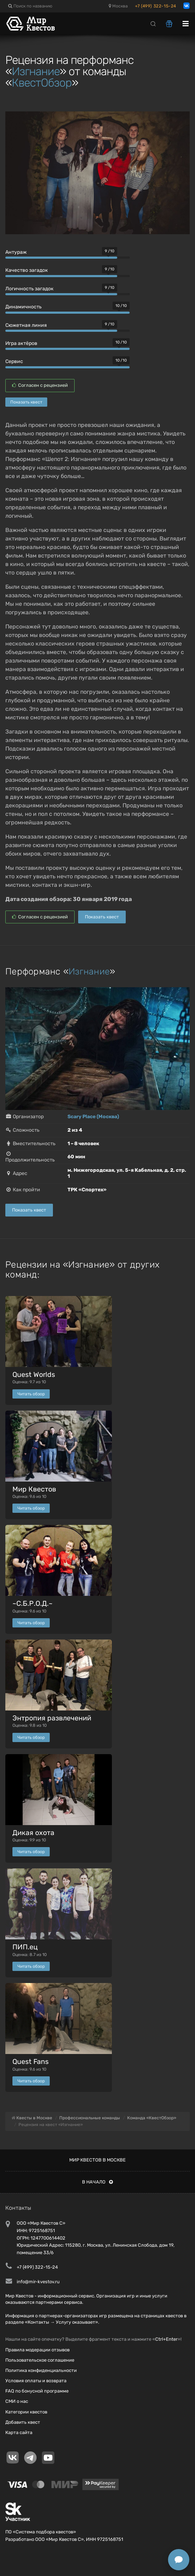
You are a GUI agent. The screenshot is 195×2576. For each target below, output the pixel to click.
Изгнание (36, 71)
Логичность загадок (29, 289)
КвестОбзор (42, 82)
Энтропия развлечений (51, 1718)
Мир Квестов (34, 1489)
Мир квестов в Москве (97, 2160)
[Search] (153, 23)
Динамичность (23, 307)
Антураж (16, 252)
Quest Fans (30, 2062)
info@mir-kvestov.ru (38, 2281)
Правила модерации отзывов (37, 2349)
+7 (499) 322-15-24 (155, 6)
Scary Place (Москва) (93, 1117)
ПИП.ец (25, 1947)
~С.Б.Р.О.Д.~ (32, 1603)
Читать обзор (31, 1393)
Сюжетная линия (26, 325)
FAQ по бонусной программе (37, 2391)
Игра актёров (21, 343)
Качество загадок (26, 270)
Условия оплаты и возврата (35, 2380)
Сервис (14, 361)
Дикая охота (33, 1833)
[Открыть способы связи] (178, 2559)
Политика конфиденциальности (41, 2370)
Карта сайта (18, 2432)
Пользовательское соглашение (39, 2360)
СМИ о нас (16, 2401)
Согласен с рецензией (40, 385)
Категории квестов (26, 2412)
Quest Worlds (33, 1375)
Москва (118, 6)
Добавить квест (22, 2422)
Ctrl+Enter (166, 2339)
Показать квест (26, 402)
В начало (97, 2182)
